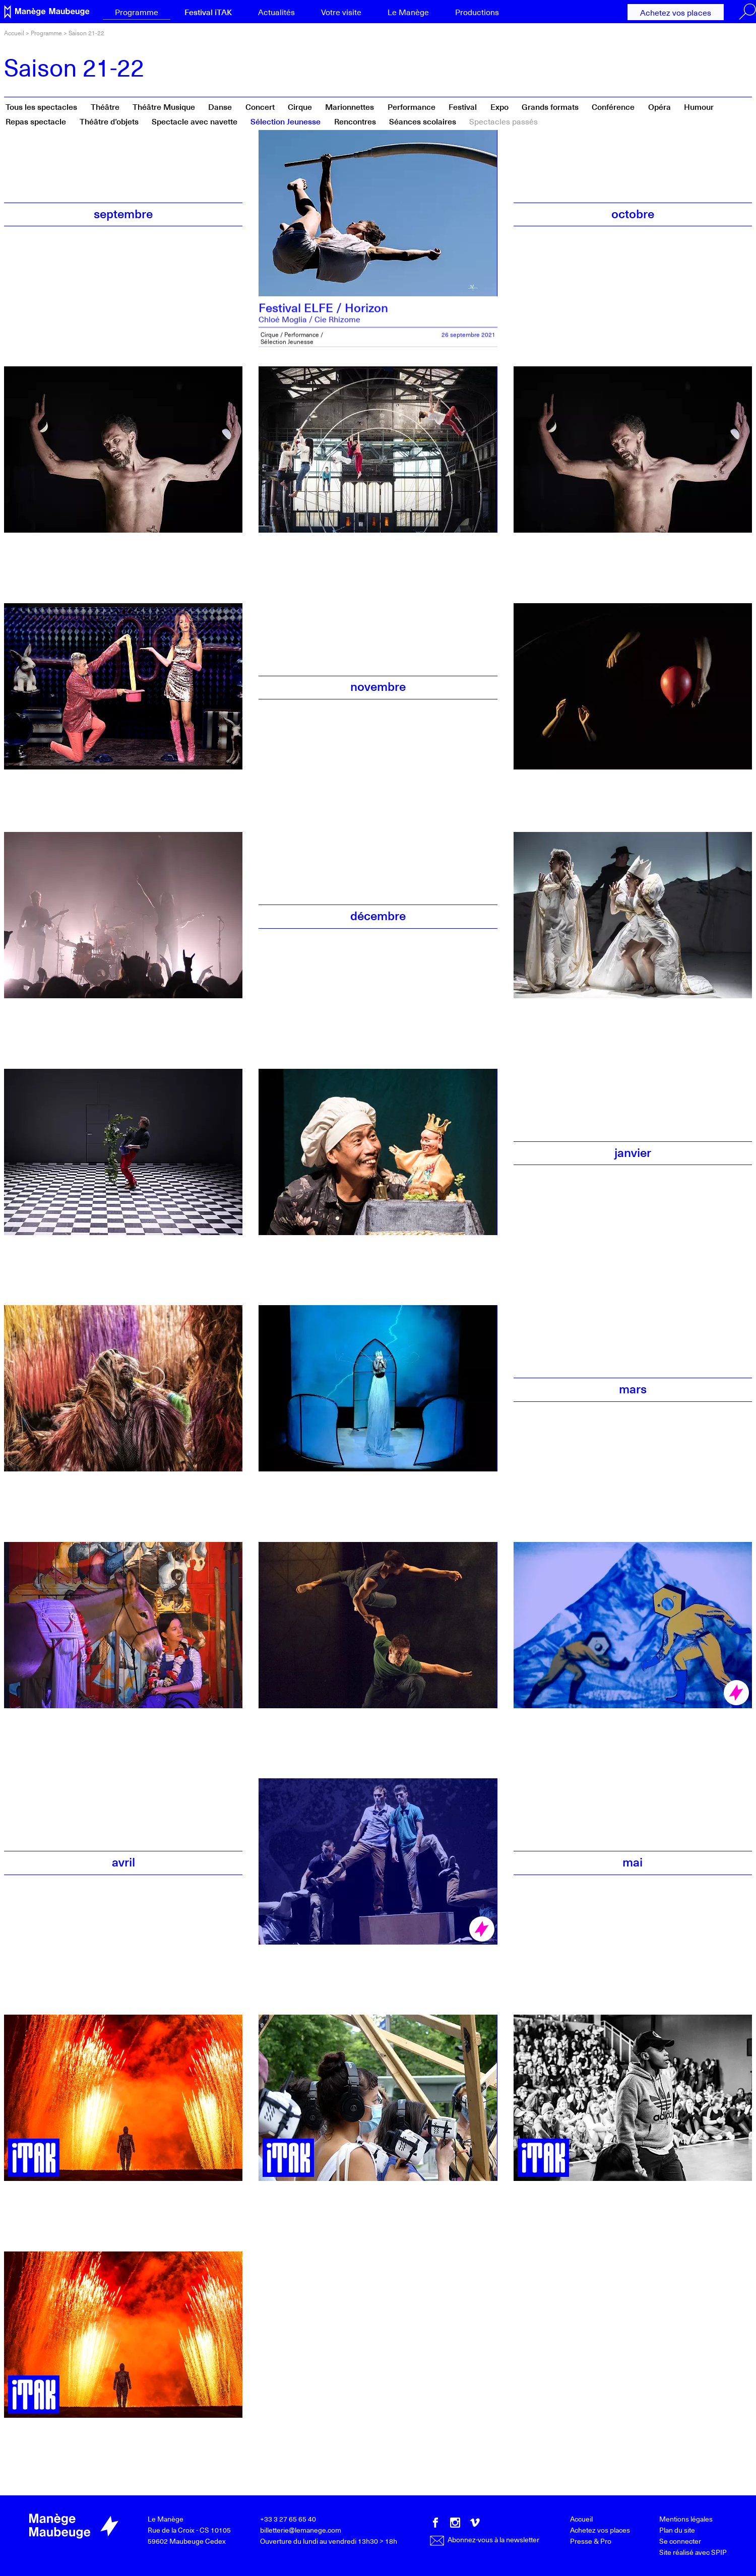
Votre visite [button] (341, 12)
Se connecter (680, 2541)
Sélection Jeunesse (285, 121)
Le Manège (165, 2519)
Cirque (300, 106)
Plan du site (677, 2530)
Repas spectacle (36, 121)
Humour (699, 106)
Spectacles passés (503, 121)
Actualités (276, 12)
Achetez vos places (675, 12)
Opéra (659, 106)
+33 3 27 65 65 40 (288, 2519)
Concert (260, 106)
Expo (499, 106)
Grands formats (550, 106)
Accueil (14, 32)
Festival (463, 106)
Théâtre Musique (164, 106)
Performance (411, 106)
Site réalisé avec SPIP (693, 2552)
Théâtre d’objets (109, 121)
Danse (220, 106)
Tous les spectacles (41, 106)
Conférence (613, 106)
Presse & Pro (590, 2541)
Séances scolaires (422, 121)
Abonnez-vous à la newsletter (484, 2539)
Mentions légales (686, 2519)
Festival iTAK (208, 12)
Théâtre (105, 106)
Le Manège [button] (408, 12)
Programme (136, 12)
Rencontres (355, 121)
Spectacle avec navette (194, 121)
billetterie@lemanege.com (300, 2530)
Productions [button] (477, 12)
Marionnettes (349, 106)
